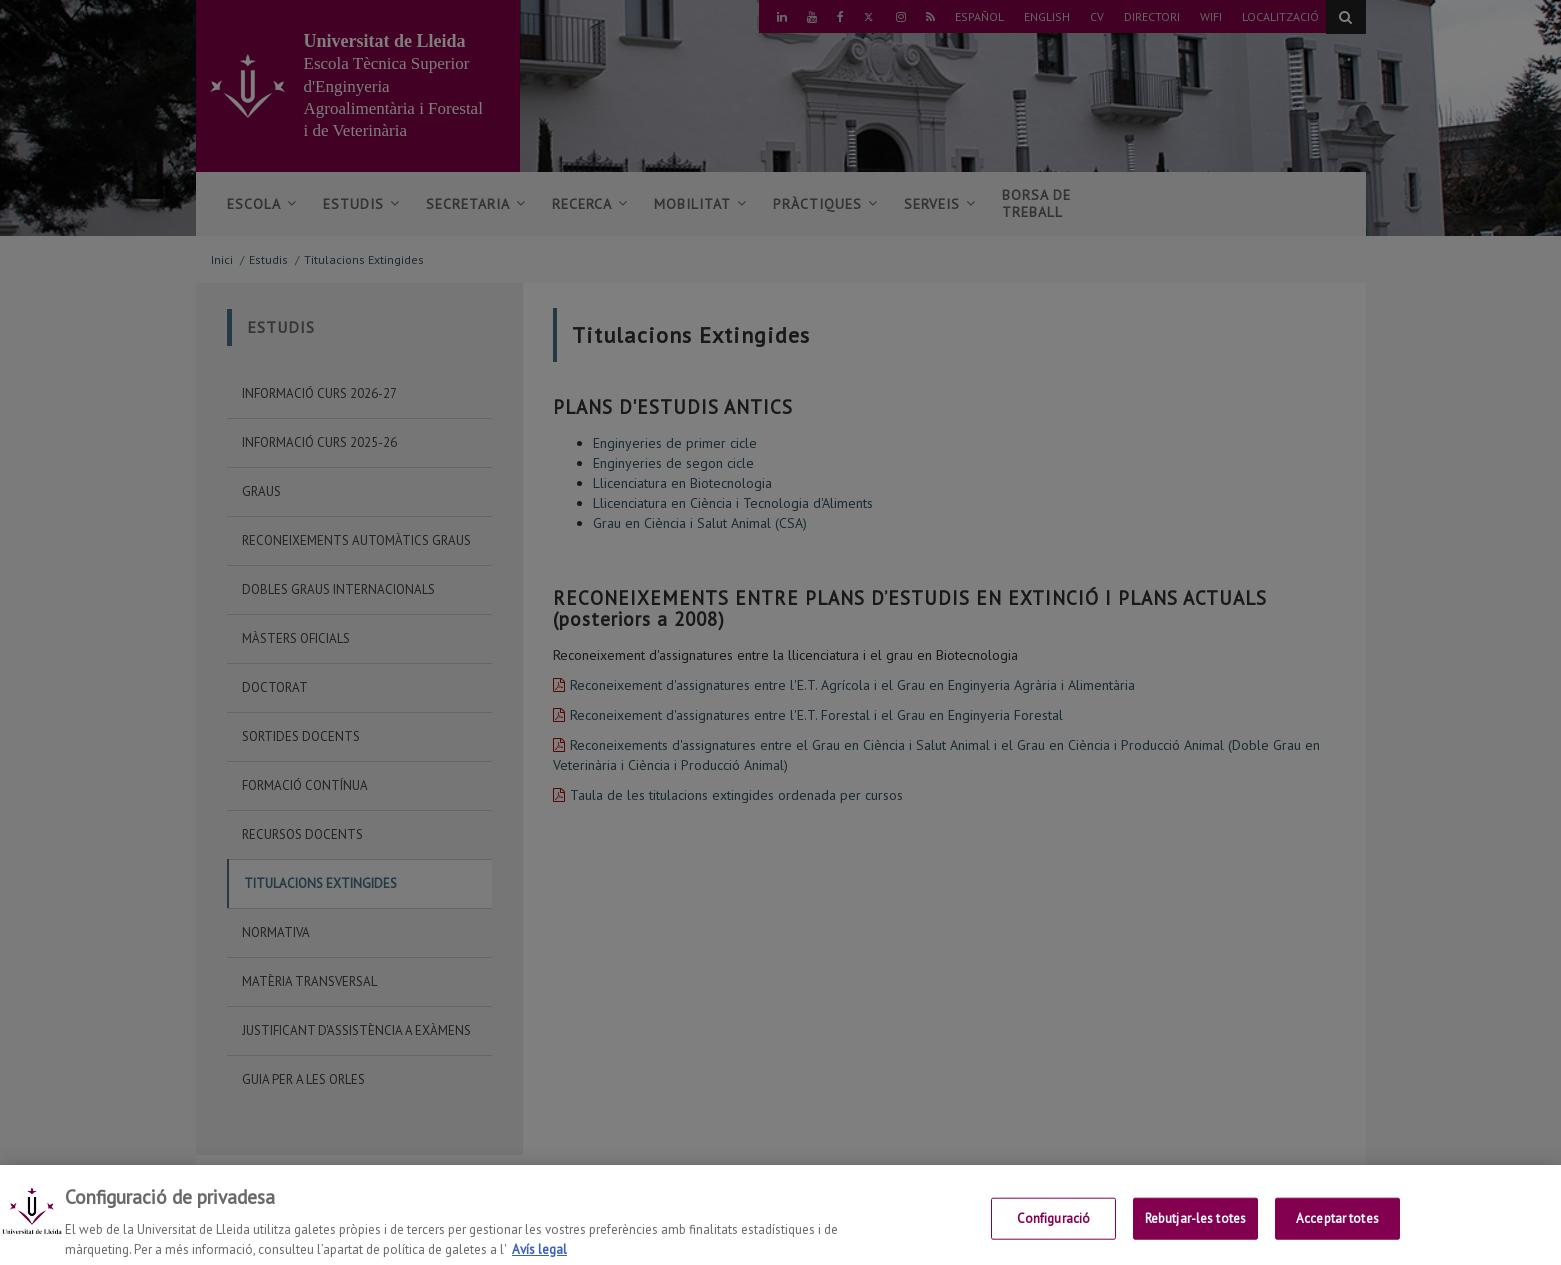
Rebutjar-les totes (1195, 1229)
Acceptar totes (1337, 1229)
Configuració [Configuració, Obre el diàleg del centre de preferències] (1054, 1229)
